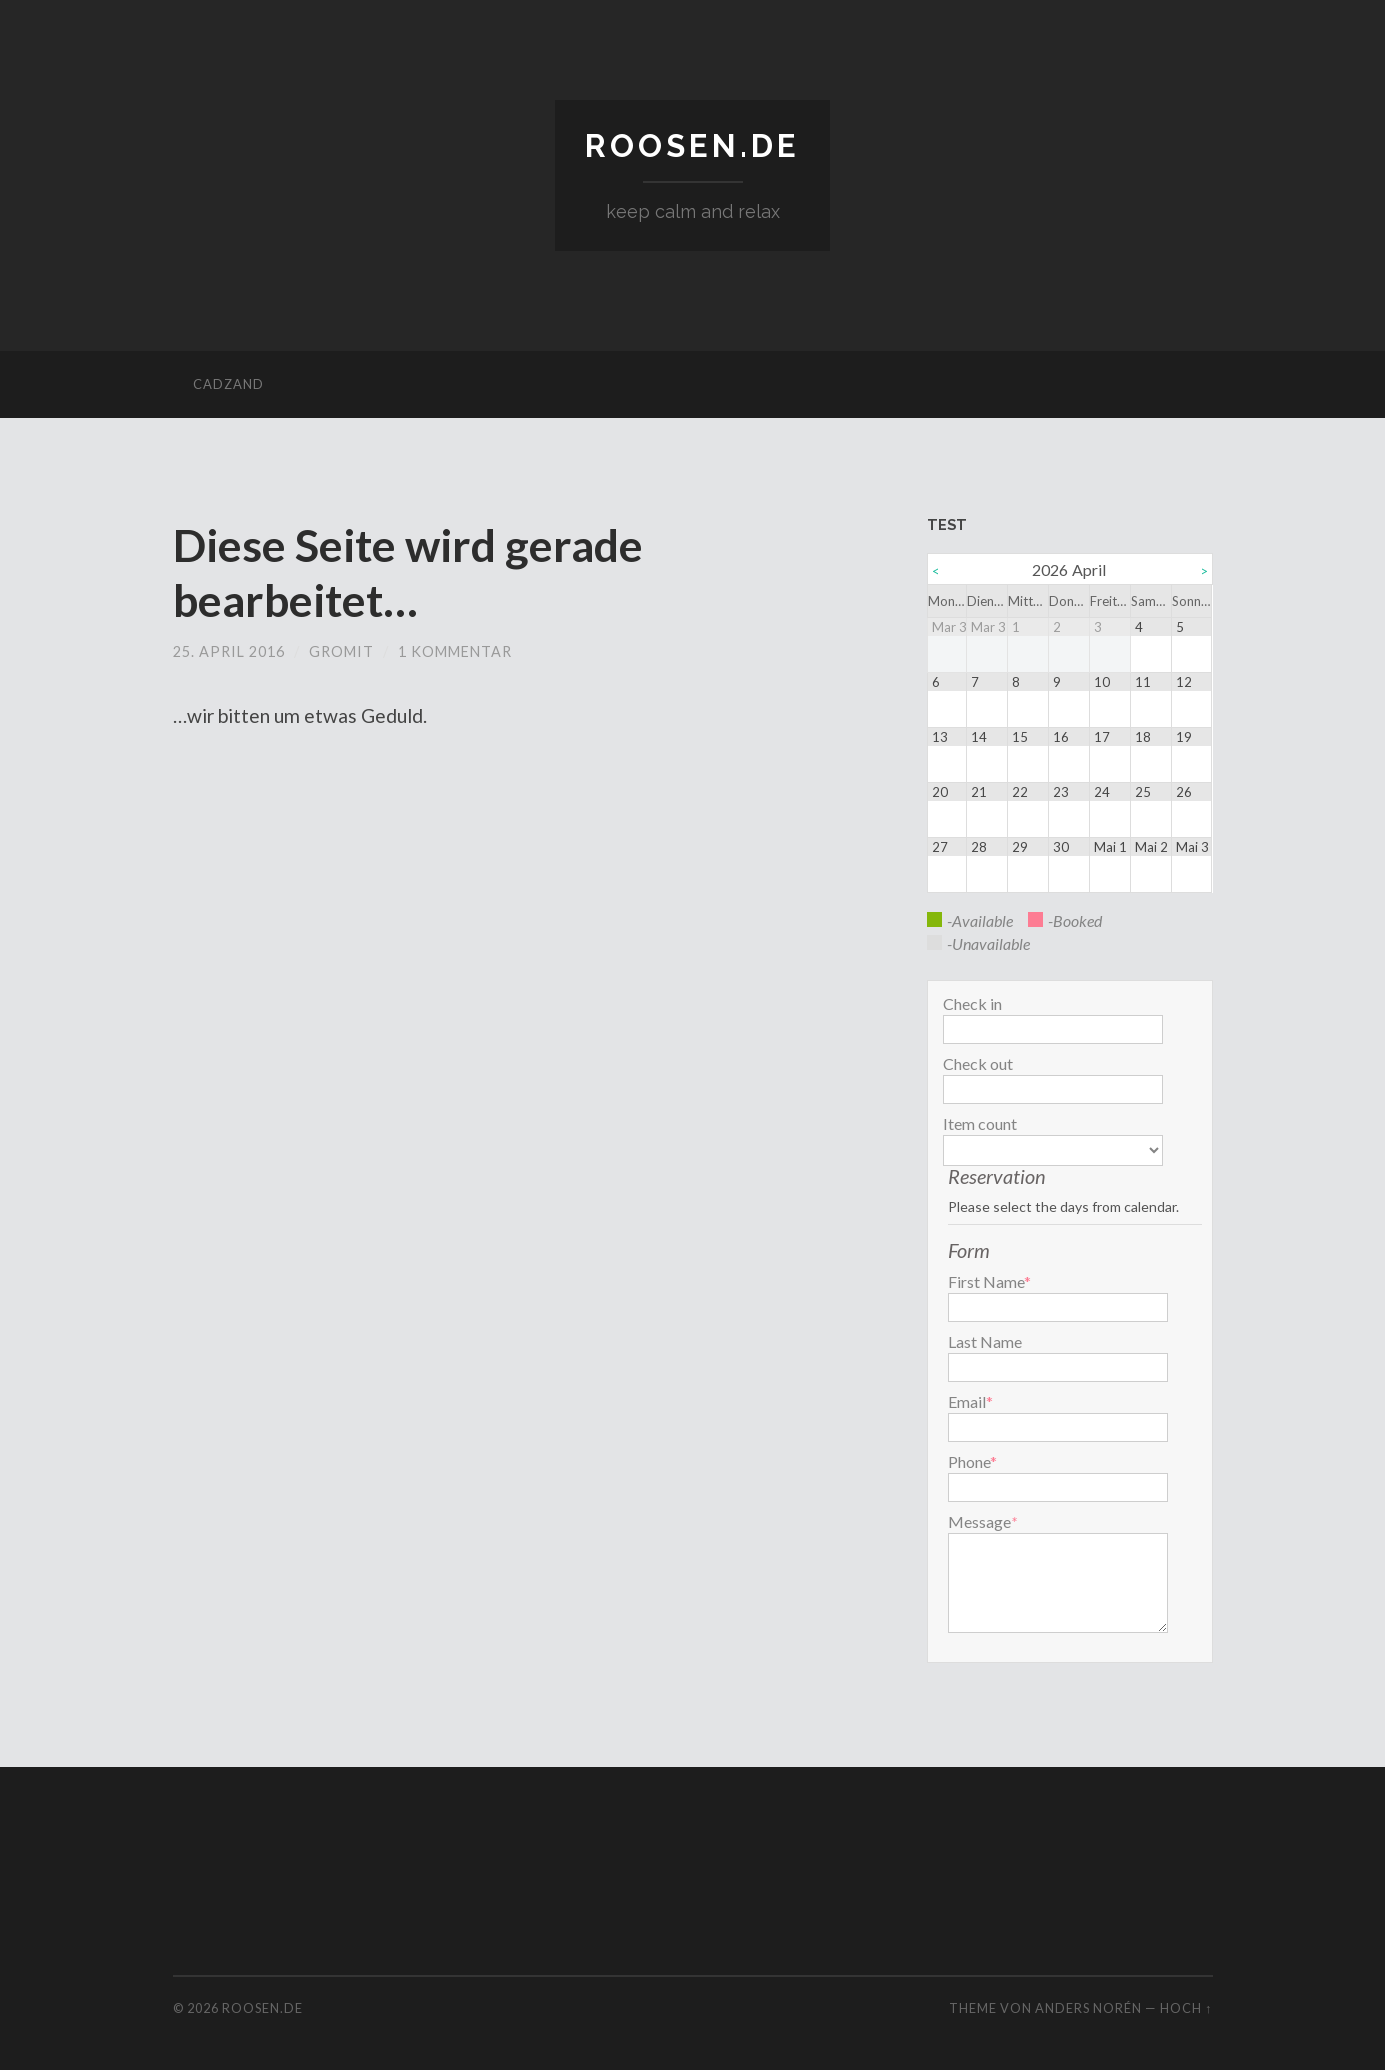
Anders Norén (1088, 2008)
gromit (341, 650)
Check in (972, 1004)
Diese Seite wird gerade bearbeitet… (409, 573)
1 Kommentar (455, 650)
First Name (989, 1282)
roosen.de (692, 145)
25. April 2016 (229, 650)
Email (970, 1402)
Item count (980, 1124)
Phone (972, 1462)
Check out (978, 1064)
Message (979, 1522)
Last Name (985, 1342)
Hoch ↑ (1186, 2008)
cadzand (228, 385)
